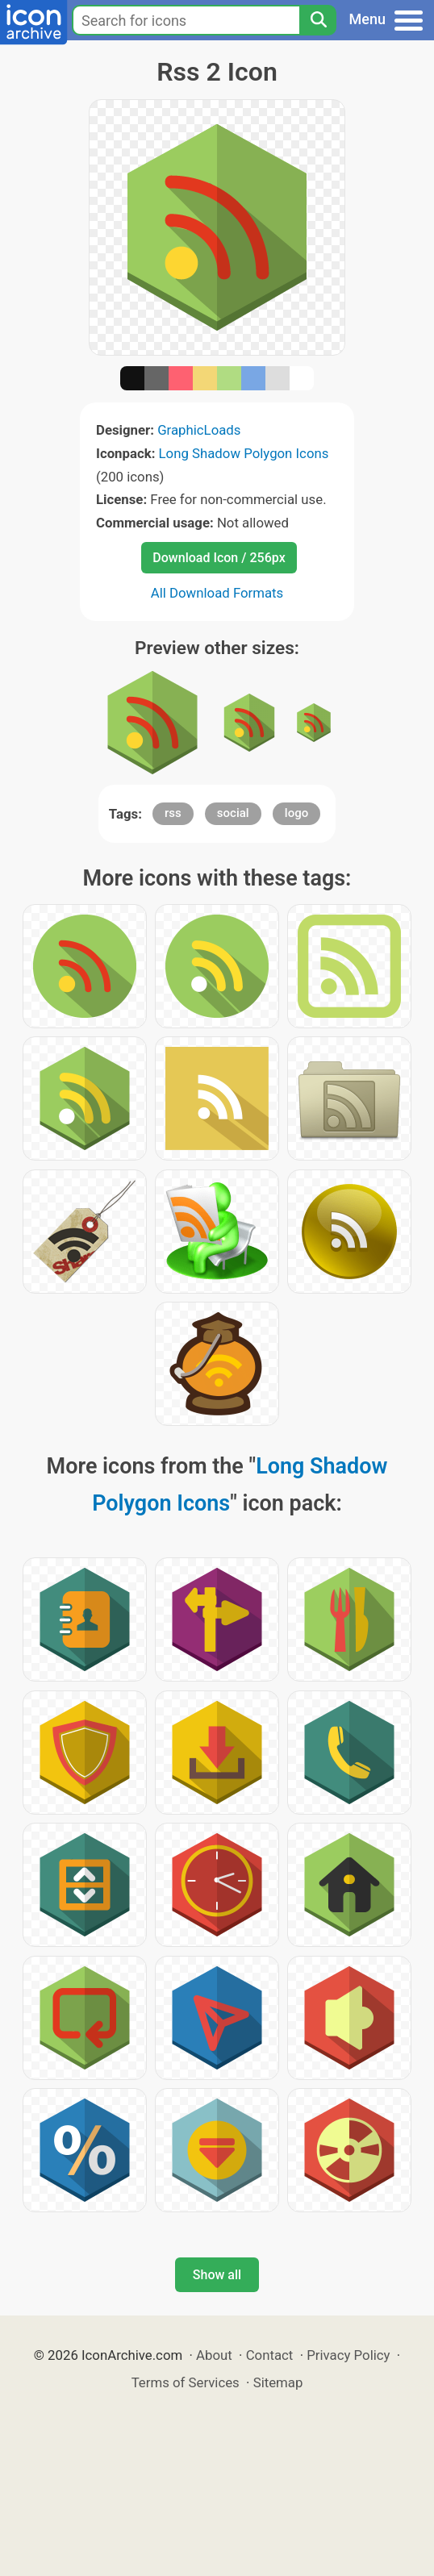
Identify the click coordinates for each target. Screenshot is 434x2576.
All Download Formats (217, 593)
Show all (217, 2274)
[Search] (317, 20)
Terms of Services (185, 2382)
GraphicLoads (198, 430)
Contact (270, 2355)
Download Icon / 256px (218, 557)
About (214, 2355)
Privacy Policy (348, 2355)
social (233, 813)
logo (296, 813)
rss (173, 813)
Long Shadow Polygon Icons (244, 453)
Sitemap (278, 2382)
